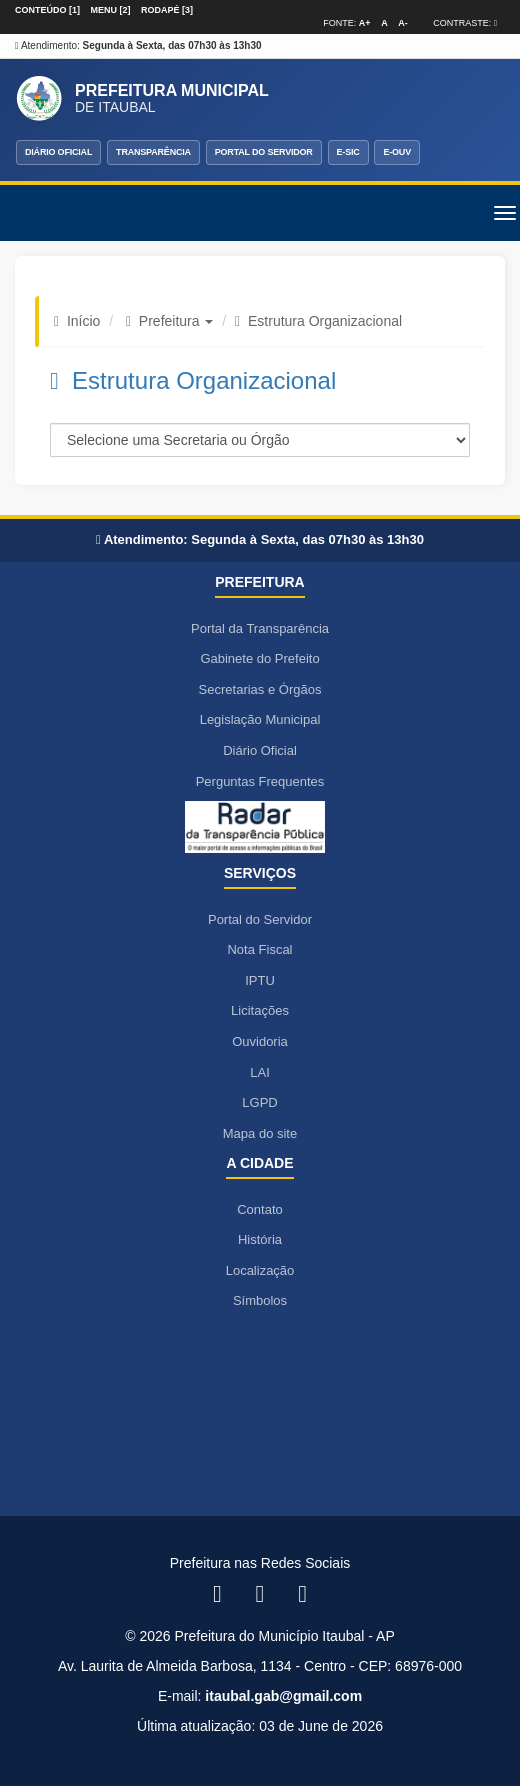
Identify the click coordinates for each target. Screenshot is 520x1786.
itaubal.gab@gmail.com (283, 1696)
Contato (260, 1209)
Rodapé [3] (167, 10)
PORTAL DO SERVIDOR (264, 152)
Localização (260, 1270)
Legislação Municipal (260, 719)
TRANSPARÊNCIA (153, 152)
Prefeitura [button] (176, 321)
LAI (260, 1072)
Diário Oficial (260, 750)
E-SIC (348, 152)
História (260, 1239)
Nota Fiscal (259, 949)
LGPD (259, 1102)
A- (403, 23)
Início (83, 321)
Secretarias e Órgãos (260, 689)
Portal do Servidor (260, 919)
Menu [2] (111, 10)
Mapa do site (260, 1133)
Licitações (260, 1010)
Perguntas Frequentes (260, 781)
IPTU (260, 980)
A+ (365, 23)
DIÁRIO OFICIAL (58, 152)
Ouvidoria (260, 1041)
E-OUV (397, 152)
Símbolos (260, 1300)
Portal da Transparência (260, 628)
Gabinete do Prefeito (259, 658)
